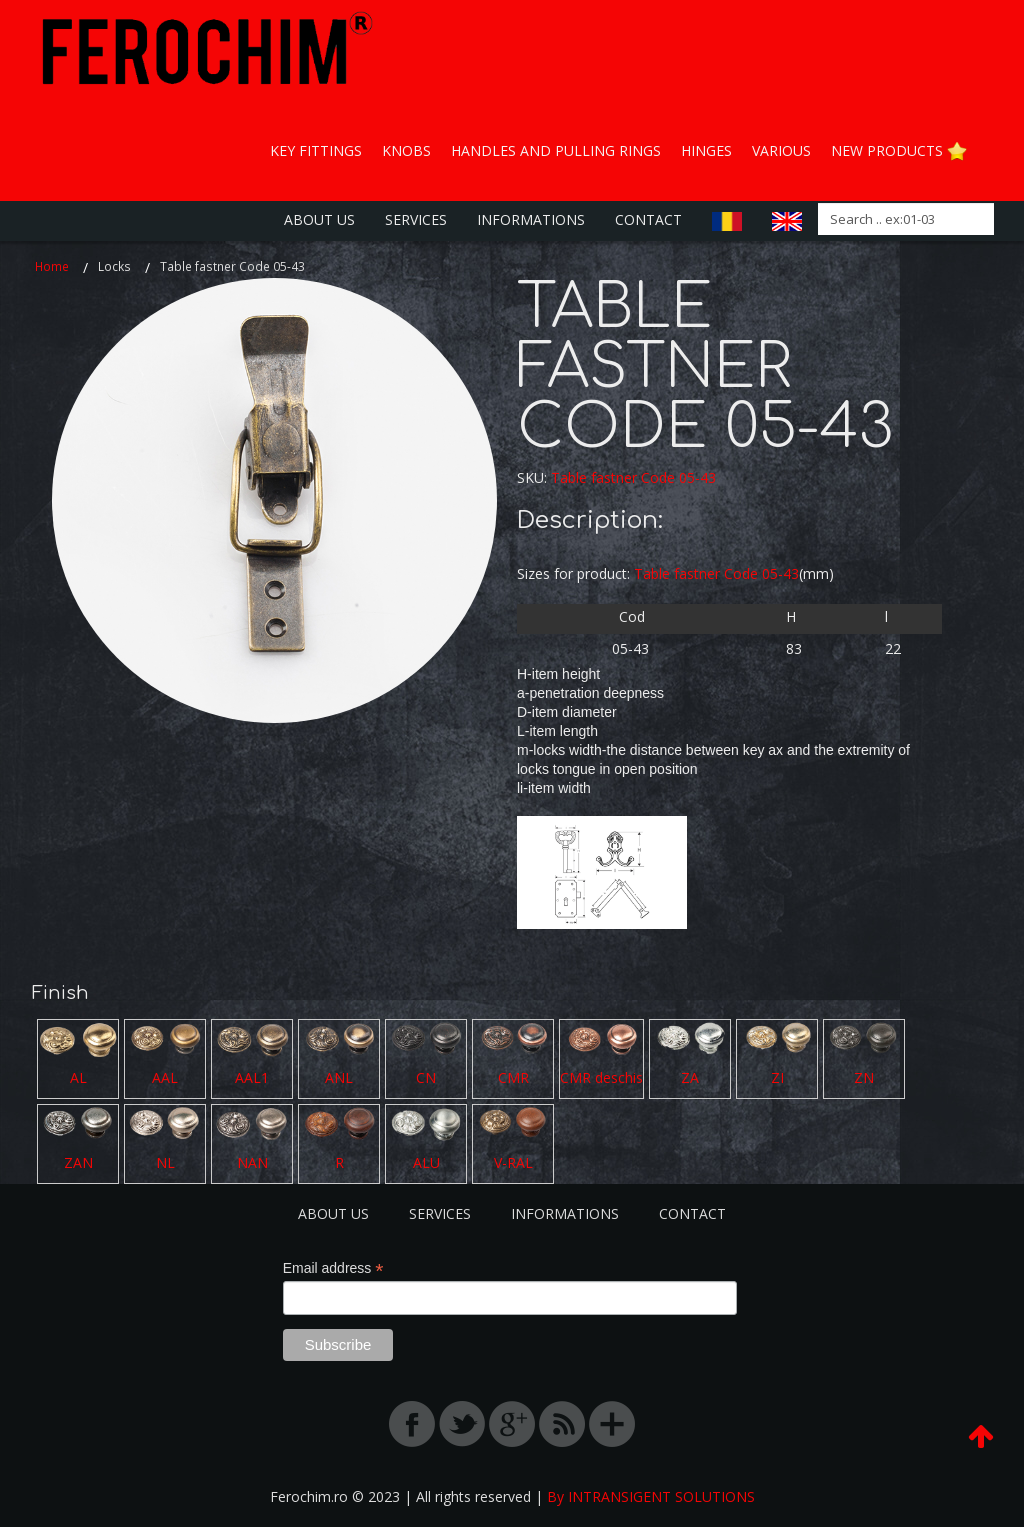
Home (52, 266)
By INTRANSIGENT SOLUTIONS (651, 1496)
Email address (333, 1268)
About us (319, 219)
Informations (531, 219)
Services (416, 219)
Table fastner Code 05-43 (633, 477)
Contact (648, 219)
